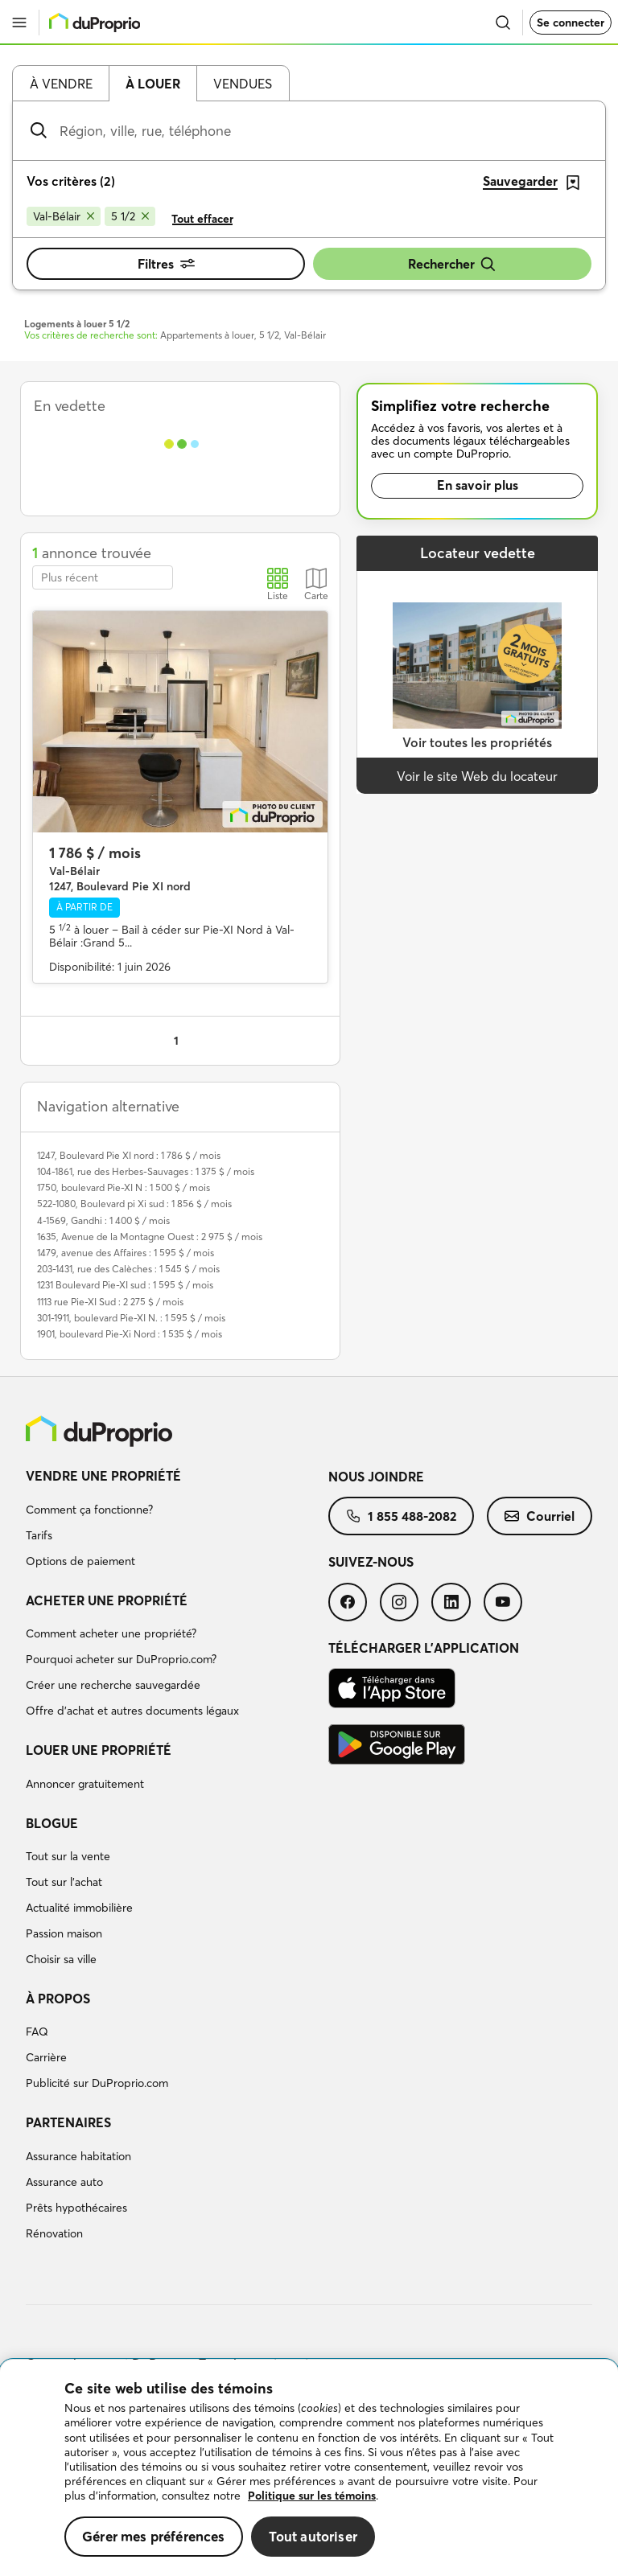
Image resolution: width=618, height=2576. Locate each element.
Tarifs (39, 1535)
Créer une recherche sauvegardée (113, 1685)
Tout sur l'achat (64, 1882)
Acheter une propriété (106, 1600)
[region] (309, 2468)
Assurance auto (64, 2182)
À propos (58, 1999)
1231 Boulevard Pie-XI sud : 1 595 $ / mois (125, 1285)
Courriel (540, 1516)
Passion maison (64, 1933)
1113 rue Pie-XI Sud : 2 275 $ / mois (110, 1302)
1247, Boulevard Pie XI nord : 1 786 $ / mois (128, 1155)
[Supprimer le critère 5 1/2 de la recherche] (130, 216)
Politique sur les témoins (312, 2495)
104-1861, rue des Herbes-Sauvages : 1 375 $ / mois (145, 1171)
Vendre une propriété (103, 1476)
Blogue (52, 1823)
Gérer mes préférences (153, 2536)
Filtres (166, 264)
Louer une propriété (98, 1750)
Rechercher (452, 264)
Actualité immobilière (79, 1907)
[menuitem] (177, 1521)
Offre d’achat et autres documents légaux (132, 1710)
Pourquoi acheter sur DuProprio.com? (121, 1659)
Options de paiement (80, 1561)
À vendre (61, 84)
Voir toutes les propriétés (477, 742)
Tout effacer (202, 219)
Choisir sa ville (61, 1959)
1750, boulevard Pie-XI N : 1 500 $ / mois (123, 1187)
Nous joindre (376, 1477)
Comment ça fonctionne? (89, 1509)
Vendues (242, 84)
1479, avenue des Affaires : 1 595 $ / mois (125, 1253)
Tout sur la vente (68, 1856)
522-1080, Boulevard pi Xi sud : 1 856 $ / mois (134, 1204)
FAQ (37, 2031)
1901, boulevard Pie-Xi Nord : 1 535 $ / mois (129, 1334)
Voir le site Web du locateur (477, 776)
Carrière (46, 2057)
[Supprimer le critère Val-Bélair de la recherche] (64, 216)
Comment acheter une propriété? (111, 1633)
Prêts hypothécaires (76, 2207)
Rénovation (54, 2233)
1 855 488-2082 (401, 1516)
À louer (153, 84)
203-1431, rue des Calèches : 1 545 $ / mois (128, 1269)
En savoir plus (477, 485)
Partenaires (68, 2122)
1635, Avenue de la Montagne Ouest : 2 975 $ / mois (149, 1236)
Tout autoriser (313, 2536)
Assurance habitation (78, 2156)
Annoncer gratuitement (85, 1784)
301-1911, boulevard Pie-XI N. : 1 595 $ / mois (131, 1318)
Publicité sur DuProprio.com (97, 2083)
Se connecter (570, 22)
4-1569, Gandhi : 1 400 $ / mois (103, 1220)
